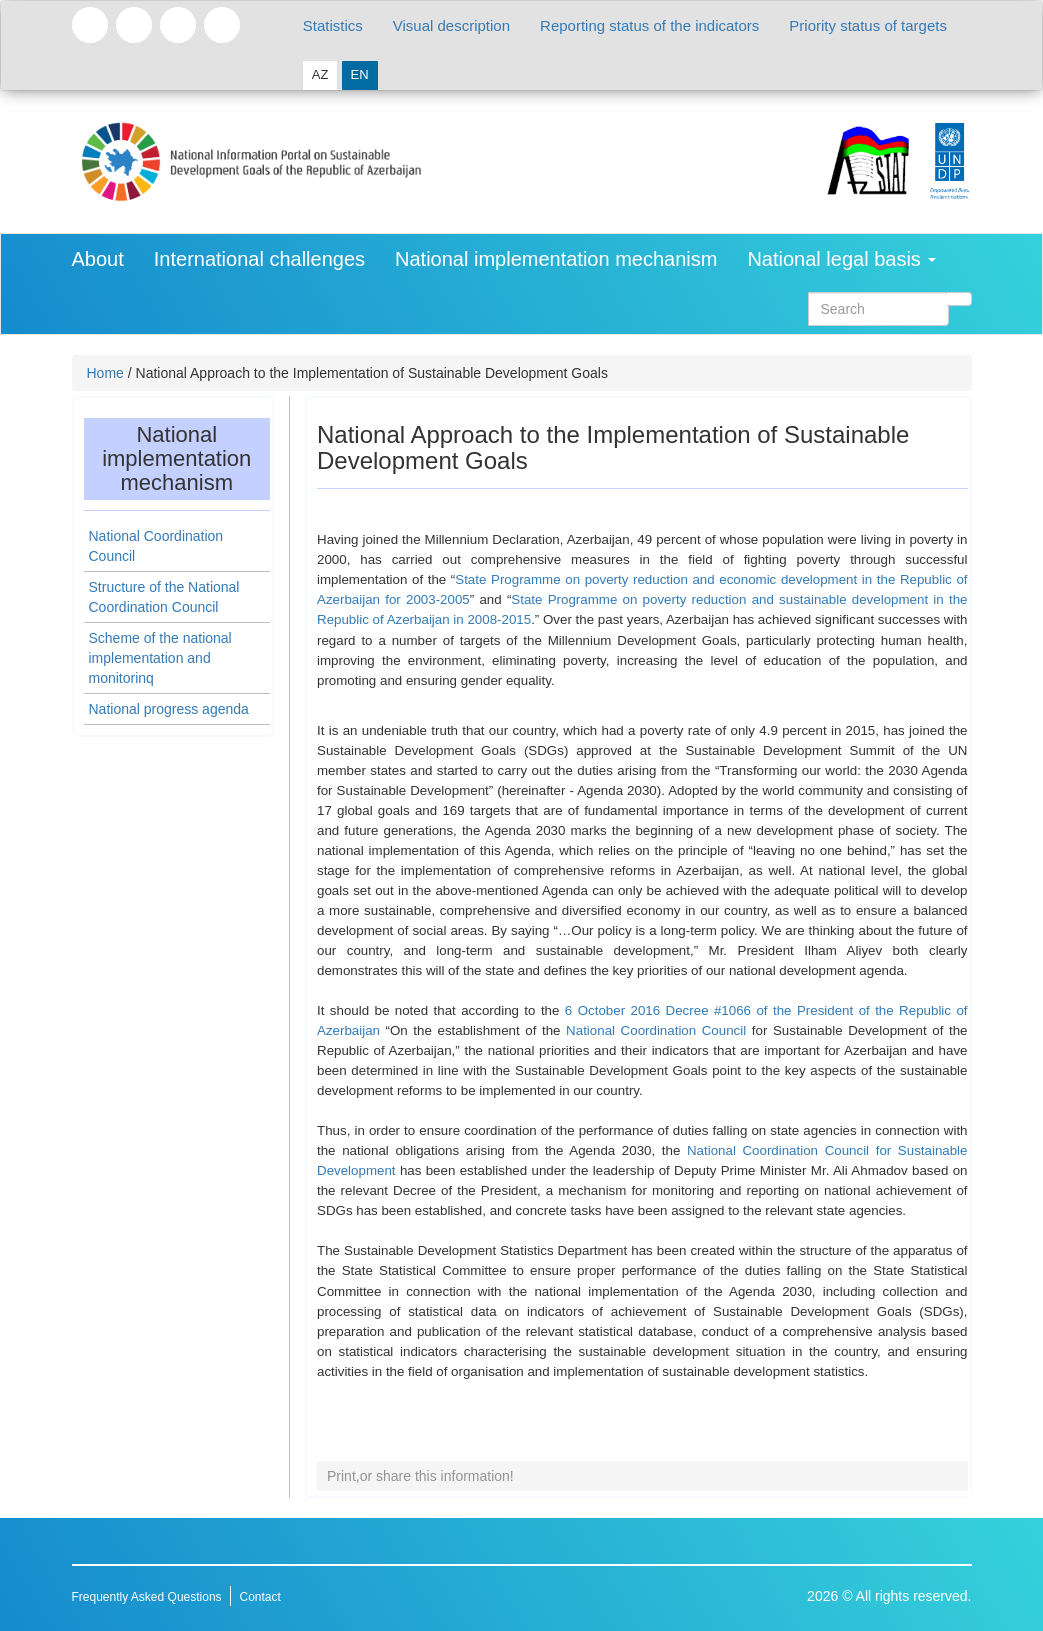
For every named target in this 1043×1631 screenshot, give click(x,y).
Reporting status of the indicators (649, 25)
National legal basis (841, 259)
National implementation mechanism (556, 259)
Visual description (451, 25)
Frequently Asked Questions (147, 1597)
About (98, 259)
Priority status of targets (868, 25)
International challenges (259, 259)
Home (105, 373)
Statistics (333, 25)
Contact (259, 1597)
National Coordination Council (659, 1030)
